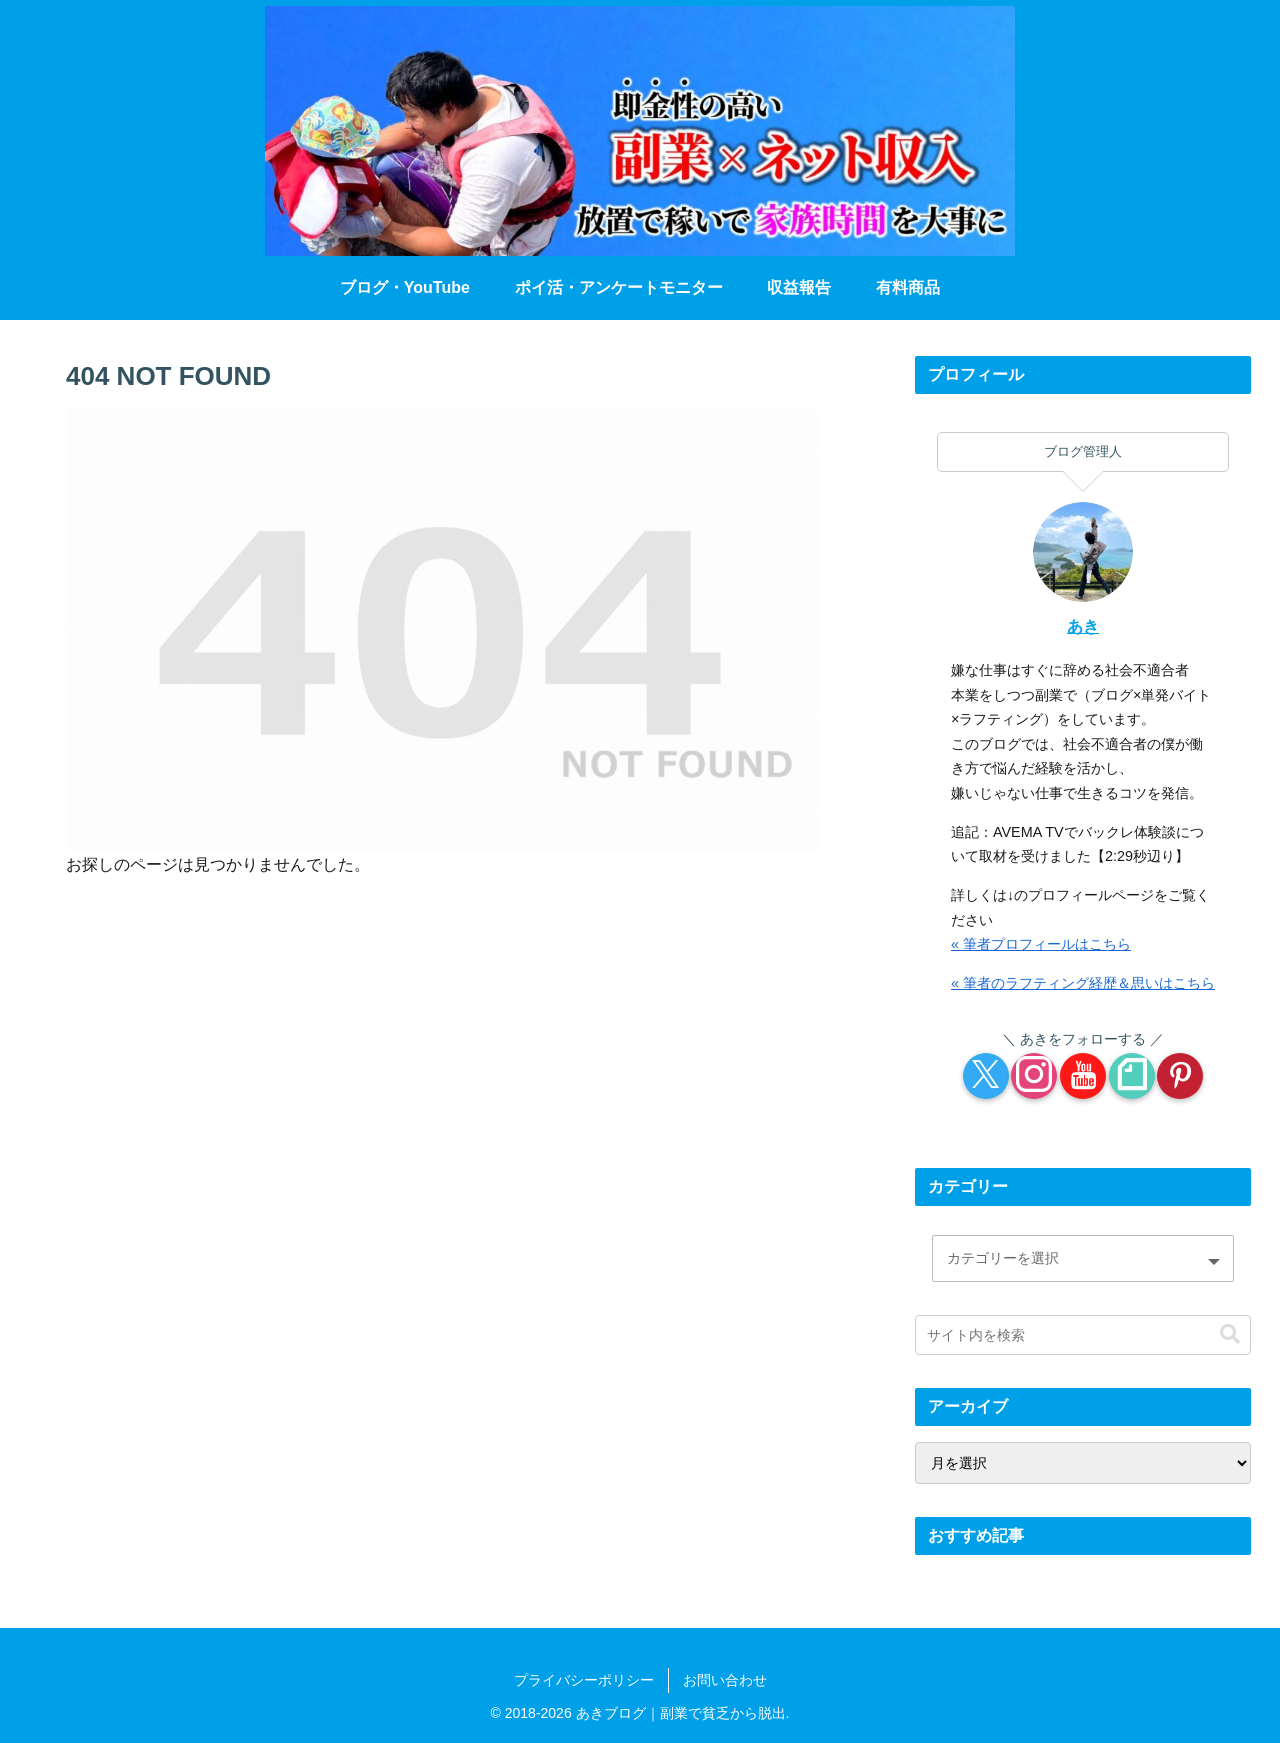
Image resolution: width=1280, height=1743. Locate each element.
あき (1083, 626)
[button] (1230, 1334)
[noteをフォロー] (1132, 1076)
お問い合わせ (725, 1680)
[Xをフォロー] (986, 1076)
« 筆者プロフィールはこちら (1041, 944)
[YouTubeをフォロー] (1083, 1076)
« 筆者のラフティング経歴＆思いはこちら (1083, 983)
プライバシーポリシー (584, 1680)
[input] (1083, 1335)
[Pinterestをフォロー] (1180, 1076)
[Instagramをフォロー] (1034, 1076)
